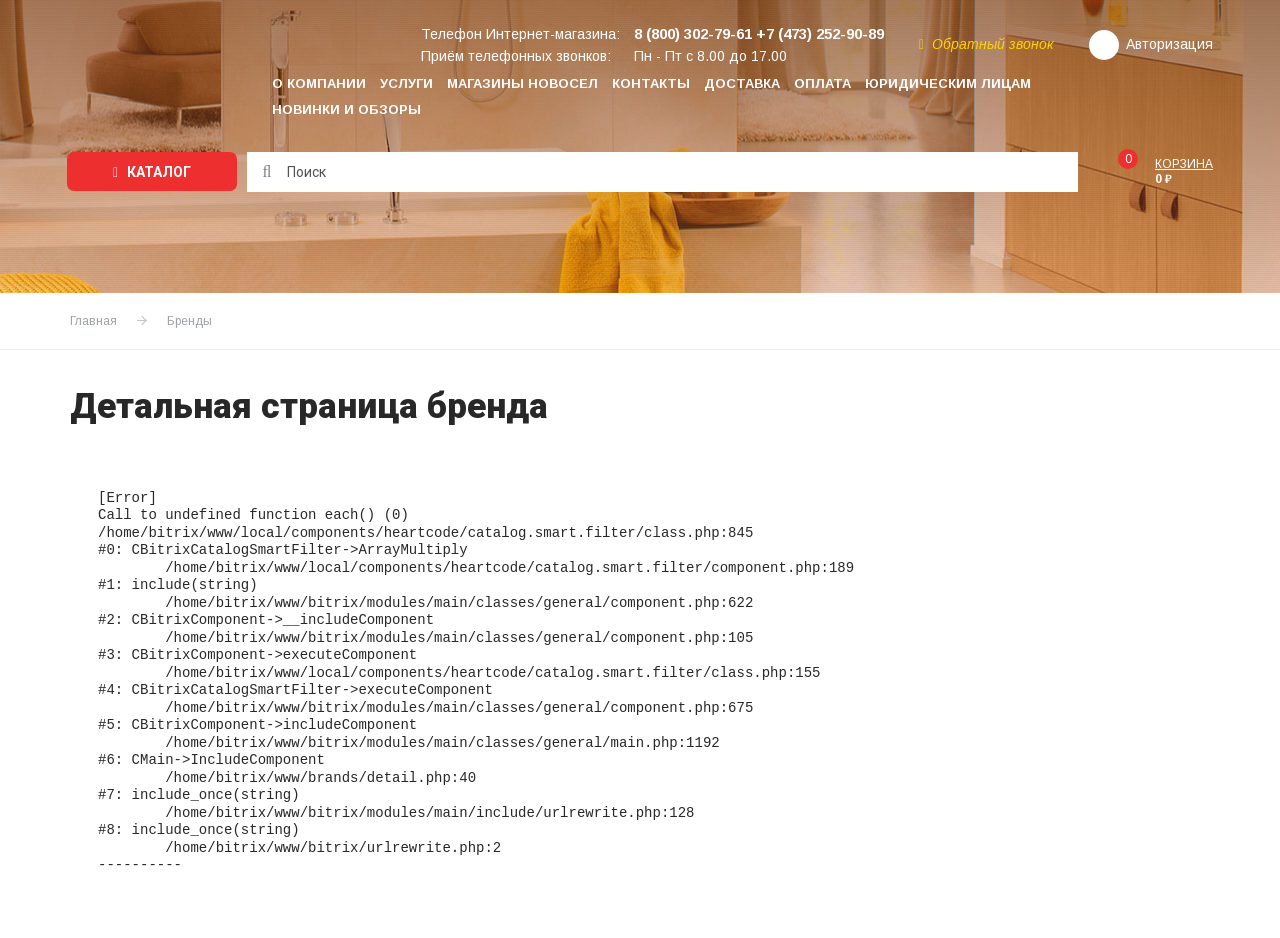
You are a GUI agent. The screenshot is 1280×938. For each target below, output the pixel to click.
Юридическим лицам (948, 83)
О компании (319, 83)
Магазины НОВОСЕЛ (522, 83)
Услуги (406, 83)
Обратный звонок (986, 44)
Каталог (152, 172)
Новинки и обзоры (346, 109)
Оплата (822, 83)
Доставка (742, 83)
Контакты (651, 83)
